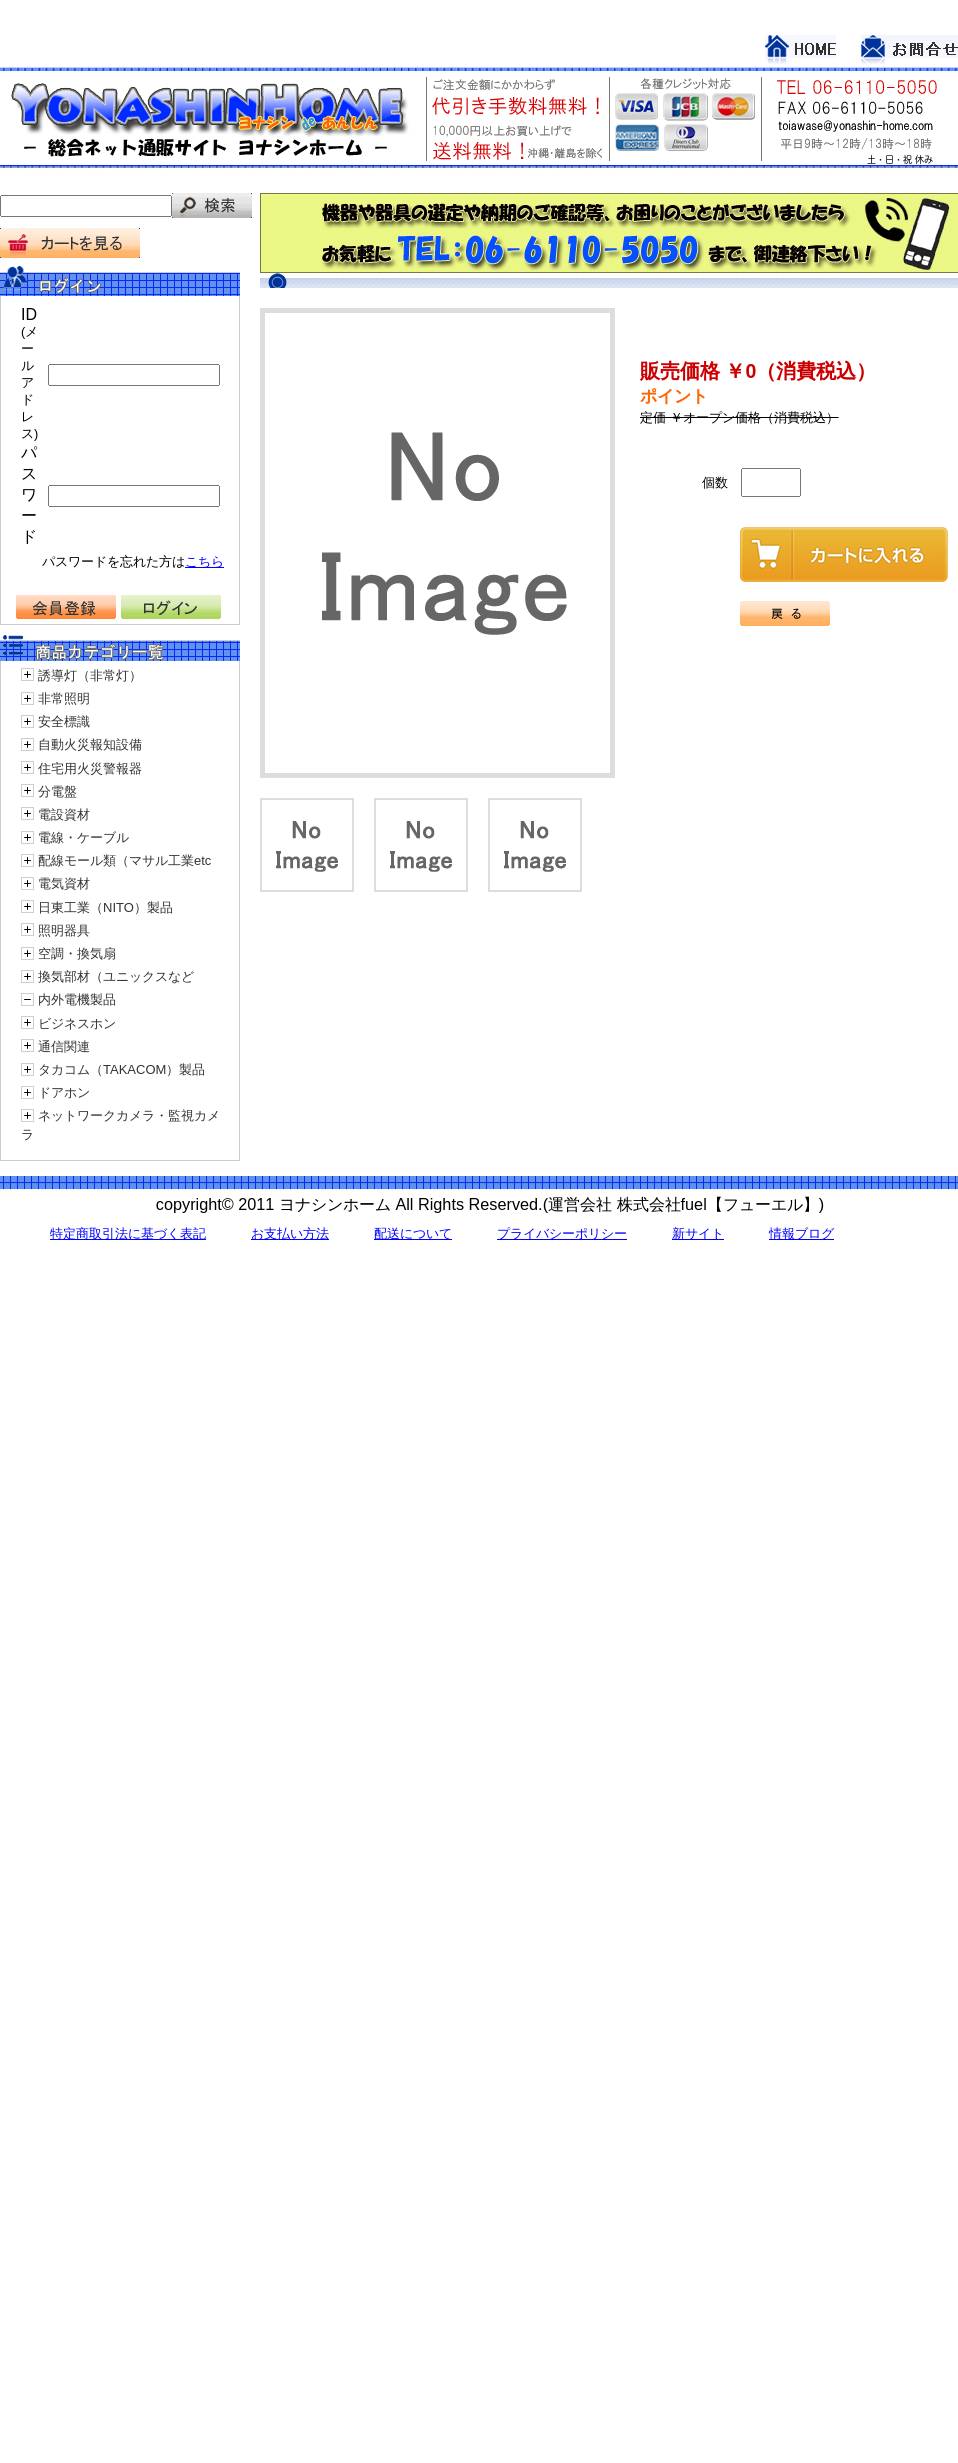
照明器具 (64, 930)
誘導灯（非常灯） (90, 675)
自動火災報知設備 (90, 744)
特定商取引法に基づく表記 (128, 1233)
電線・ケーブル (83, 837)
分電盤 (57, 791)
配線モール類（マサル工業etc (124, 860)
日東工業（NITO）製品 (105, 907)
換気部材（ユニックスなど (116, 976)
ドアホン (64, 1092)
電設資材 (64, 814)
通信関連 (64, 1046)
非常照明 (64, 698)
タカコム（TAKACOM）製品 (121, 1069)
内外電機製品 (77, 999)
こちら (204, 561)
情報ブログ (801, 1233)
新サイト (698, 1233)
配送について (413, 1233)
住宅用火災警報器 (90, 768)
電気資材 (64, 883)
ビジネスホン (77, 1023)
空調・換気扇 (77, 953)
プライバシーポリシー (562, 1233)
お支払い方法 (290, 1233)
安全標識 (64, 721)
